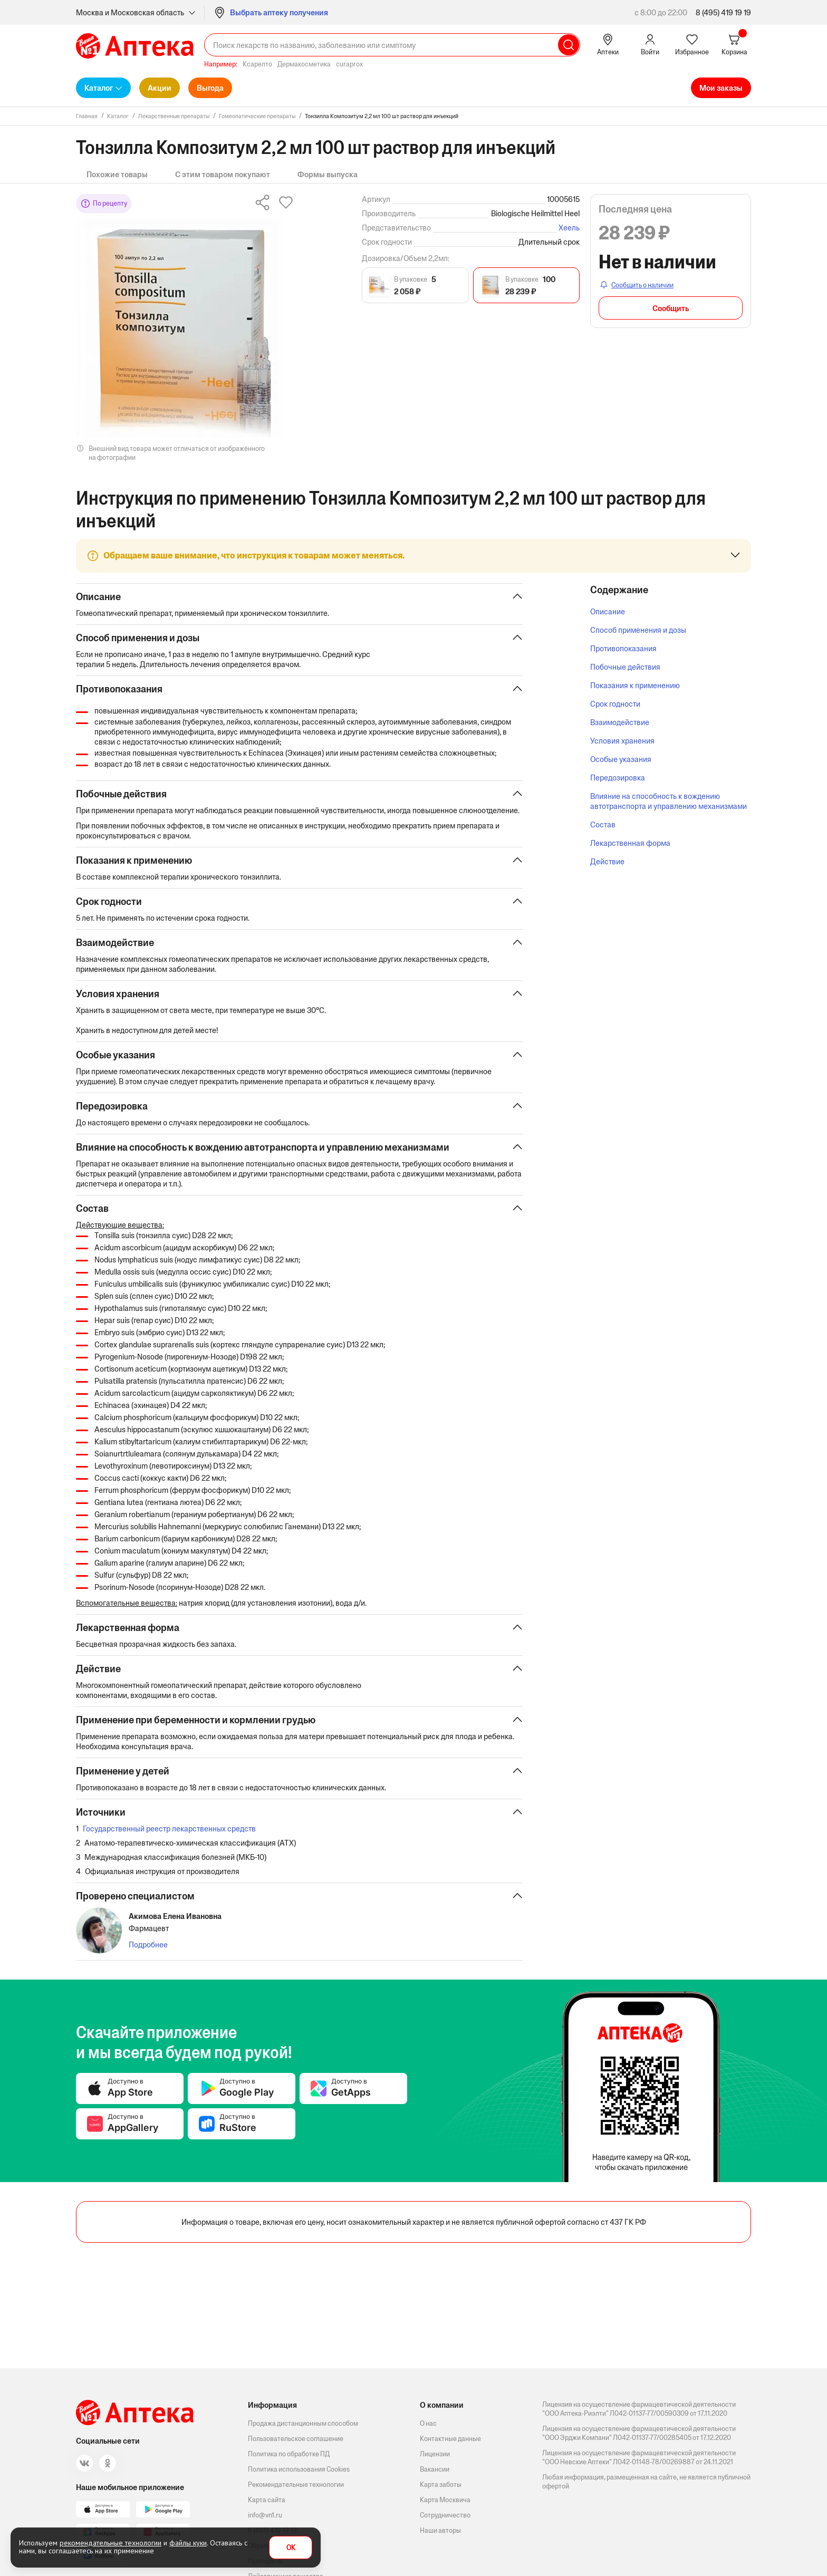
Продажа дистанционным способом (303, 2423)
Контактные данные (450, 2438)
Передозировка (617, 778)
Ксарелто (257, 64)
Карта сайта (266, 2499)
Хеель (569, 228)
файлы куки (188, 2543)
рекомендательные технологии (110, 2543)
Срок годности (615, 704)
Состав (603, 824)
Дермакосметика (304, 64)
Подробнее (148, 1945)
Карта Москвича (445, 2499)
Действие (607, 861)
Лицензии (435, 2453)
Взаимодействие (619, 722)
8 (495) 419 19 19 (723, 12)
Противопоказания (623, 648)
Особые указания (620, 759)
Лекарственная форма (630, 843)
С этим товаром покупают (222, 174)
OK (290, 2547)
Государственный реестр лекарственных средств (169, 1829)
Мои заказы (721, 88)
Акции (159, 88)
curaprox (349, 64)
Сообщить (670, 308)
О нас (428, 2423)
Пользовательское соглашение (295, 2438)
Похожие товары (117, 174)
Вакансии (434, 2469)
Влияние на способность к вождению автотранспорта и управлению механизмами (668, 801)
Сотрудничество (445, 2515)
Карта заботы (440, 2484)
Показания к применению (635, 685)
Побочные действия (625, 667)
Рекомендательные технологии (296, 2484)
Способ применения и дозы (638, 630)
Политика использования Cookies (299, 2469)
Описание (607, 611)
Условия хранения (622, 741)
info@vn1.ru (265, 2515)
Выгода (210, 88)
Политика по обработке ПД (289, 2453)
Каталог (98, 88)
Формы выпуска (327, 174)
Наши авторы (440, 2530)
